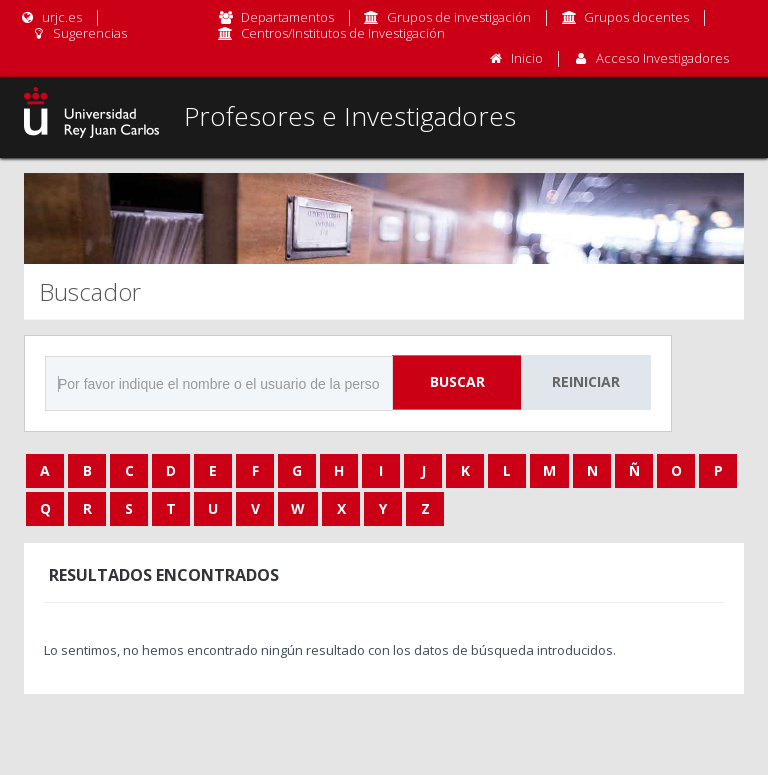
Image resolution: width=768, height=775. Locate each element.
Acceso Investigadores (662, 58)
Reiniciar (586, 381)
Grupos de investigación (459, 17)
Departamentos (287, 17)
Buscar (457, 381)
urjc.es (50, 17)
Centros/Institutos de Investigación (343, 33)
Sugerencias (78, 33)
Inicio (527, 58)
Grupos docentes (636, 17)
